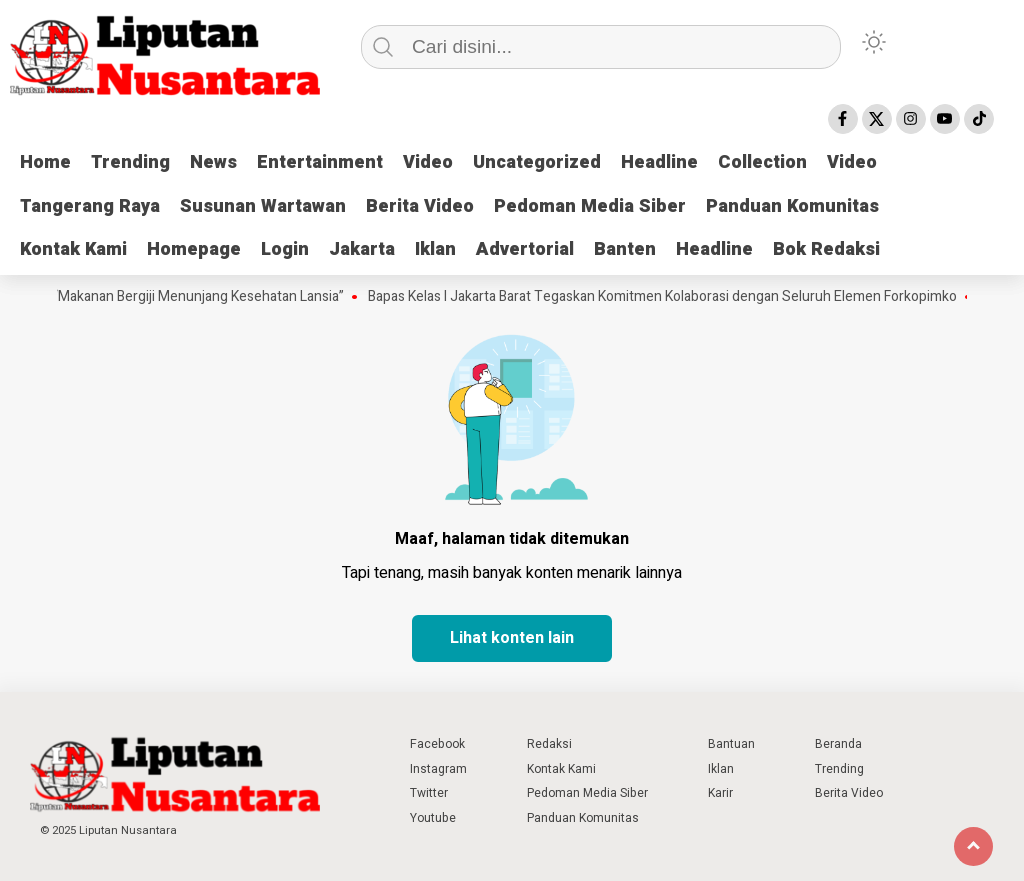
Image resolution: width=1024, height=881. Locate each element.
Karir (720, 793)
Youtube (433, 818)
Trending (130, 162)
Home (45, 162)
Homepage (194, 249)
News (213, 162)
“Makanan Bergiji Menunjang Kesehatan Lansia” (208, 297)
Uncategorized (537, 162)
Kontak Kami (73, 249)
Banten (625, 249)
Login (285, 249)
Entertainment (320, 162)
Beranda (838, 744)
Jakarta (362, 249)
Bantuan (731, 744)
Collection (762, 162)
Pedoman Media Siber (590, 206)
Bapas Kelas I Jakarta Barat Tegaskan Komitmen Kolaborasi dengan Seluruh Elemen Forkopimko (672, 297)
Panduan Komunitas (792, 206)
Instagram (438, 769)
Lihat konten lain (512, 638)
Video (428, 162)
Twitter (429, 793)
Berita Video (420, 206)
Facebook (437, 744)
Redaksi (549, 744)
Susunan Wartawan (263, 206)
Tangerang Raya (90, 206)
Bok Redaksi (826, 249)
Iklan (435, 249)
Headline (659, 162)
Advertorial (525, 249)
